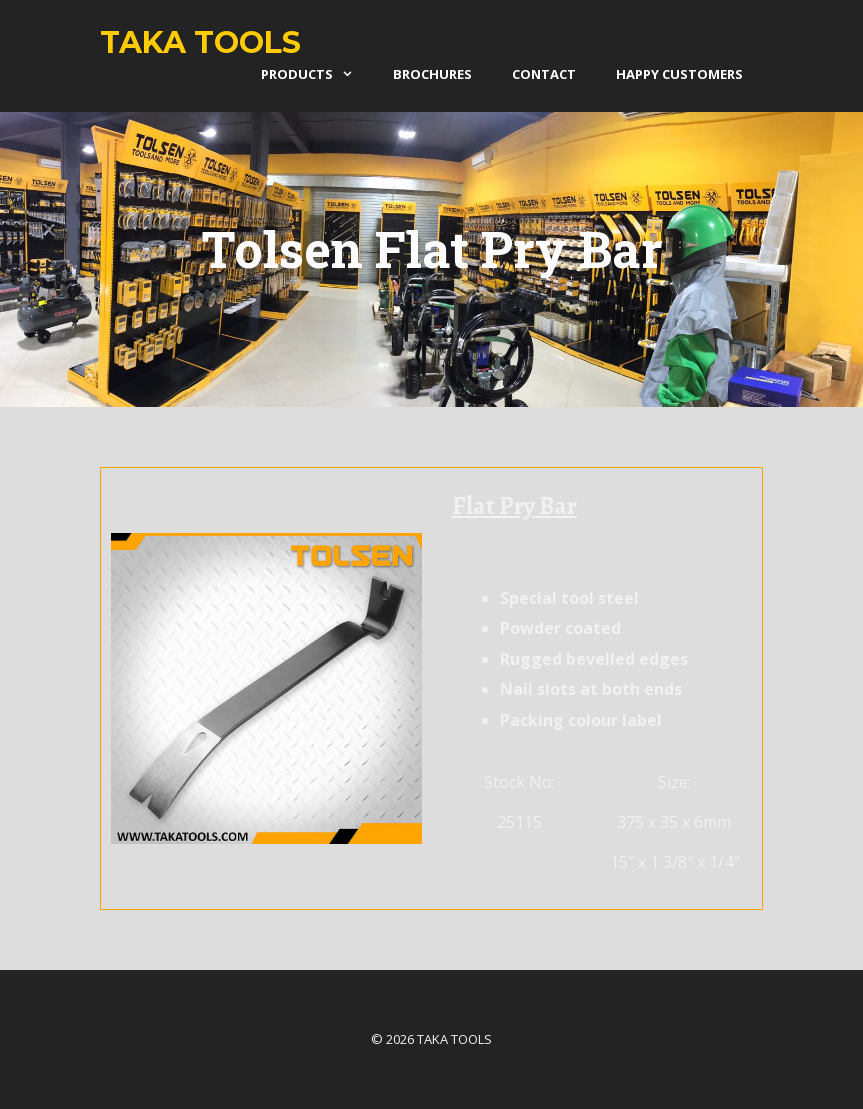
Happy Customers (679, 74)
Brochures (432, 74)
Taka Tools (200, 42)
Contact (544, 74)
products (317, 74)
